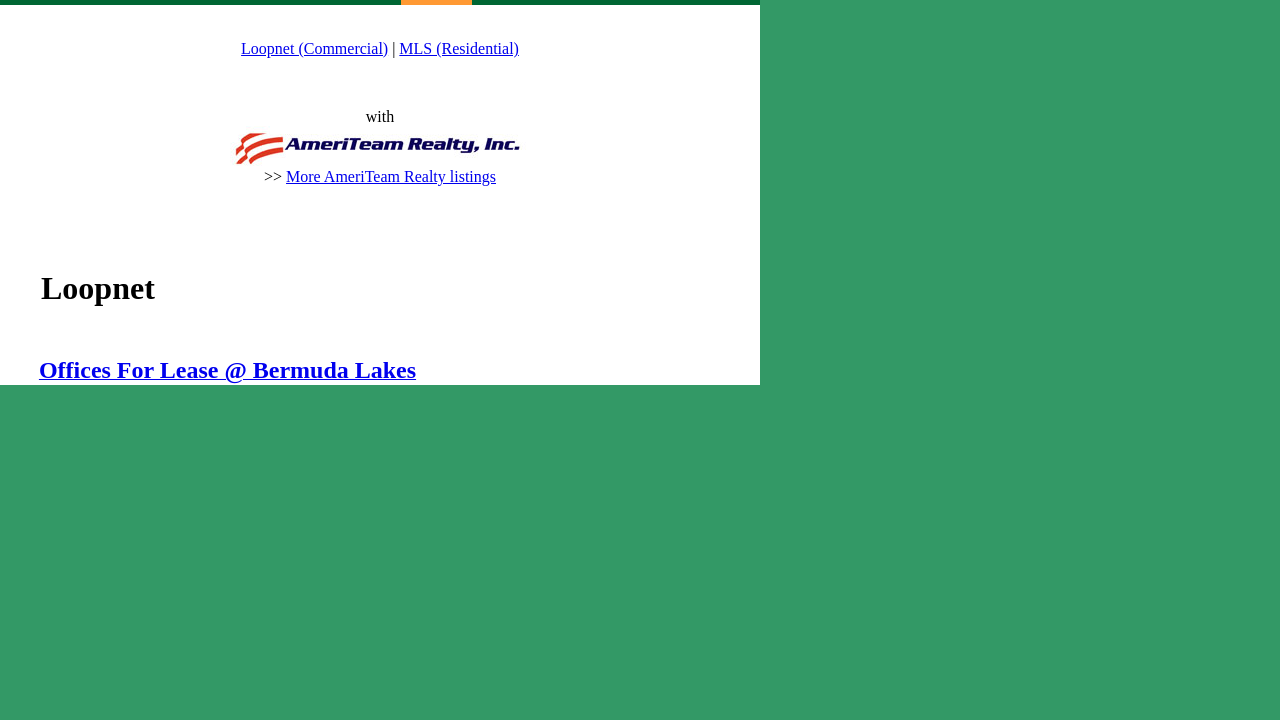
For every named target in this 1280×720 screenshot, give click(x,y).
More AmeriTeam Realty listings (391, 176)
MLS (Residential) (459, 48)
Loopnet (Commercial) (314, 48)
